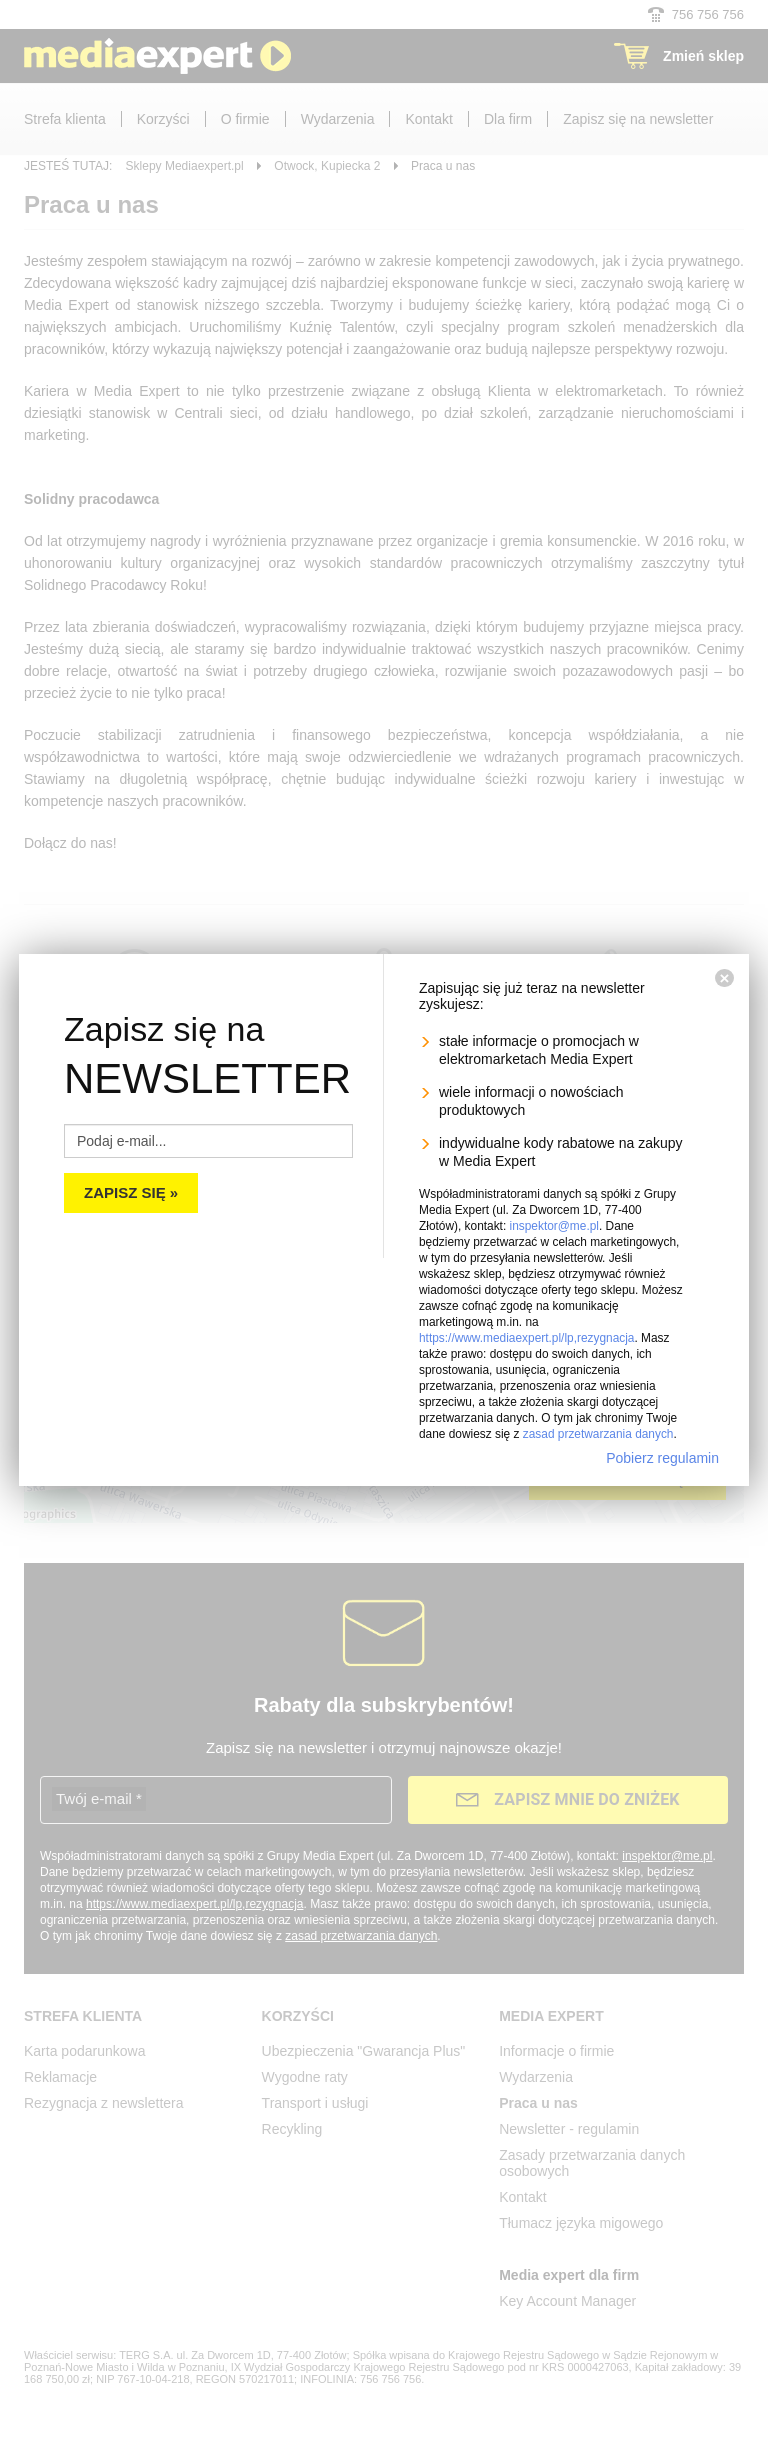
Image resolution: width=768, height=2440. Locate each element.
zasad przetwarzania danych (598, 1426)
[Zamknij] (724, 970)
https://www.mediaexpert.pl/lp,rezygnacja (526, 1330)
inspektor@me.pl (554, 1218)
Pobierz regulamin (662, 1450)
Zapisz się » (131, 1184)
